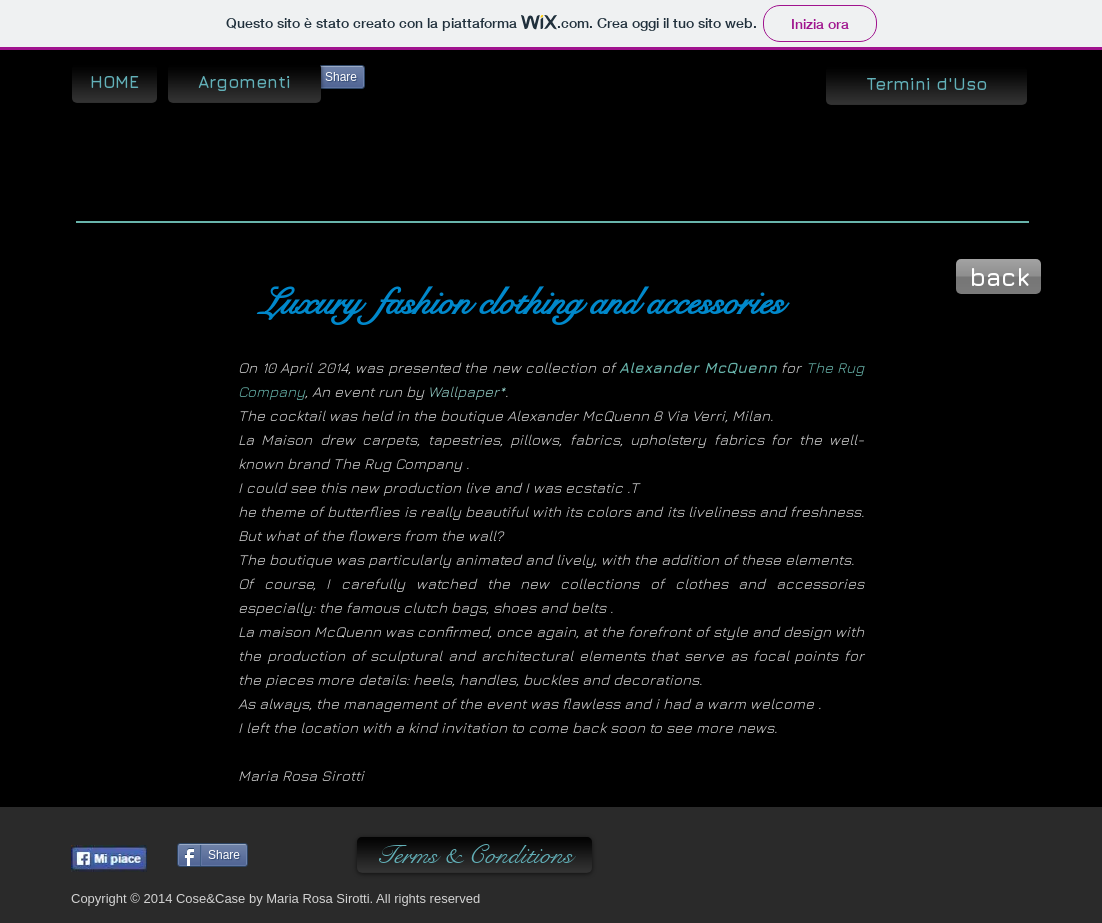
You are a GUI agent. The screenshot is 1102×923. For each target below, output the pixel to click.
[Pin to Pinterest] (310, 857)
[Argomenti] (244, 83)
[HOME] (114, 83)
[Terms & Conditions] (474, 855)
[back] (998, 276)
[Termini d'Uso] (926, 85)
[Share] (329, 77)
